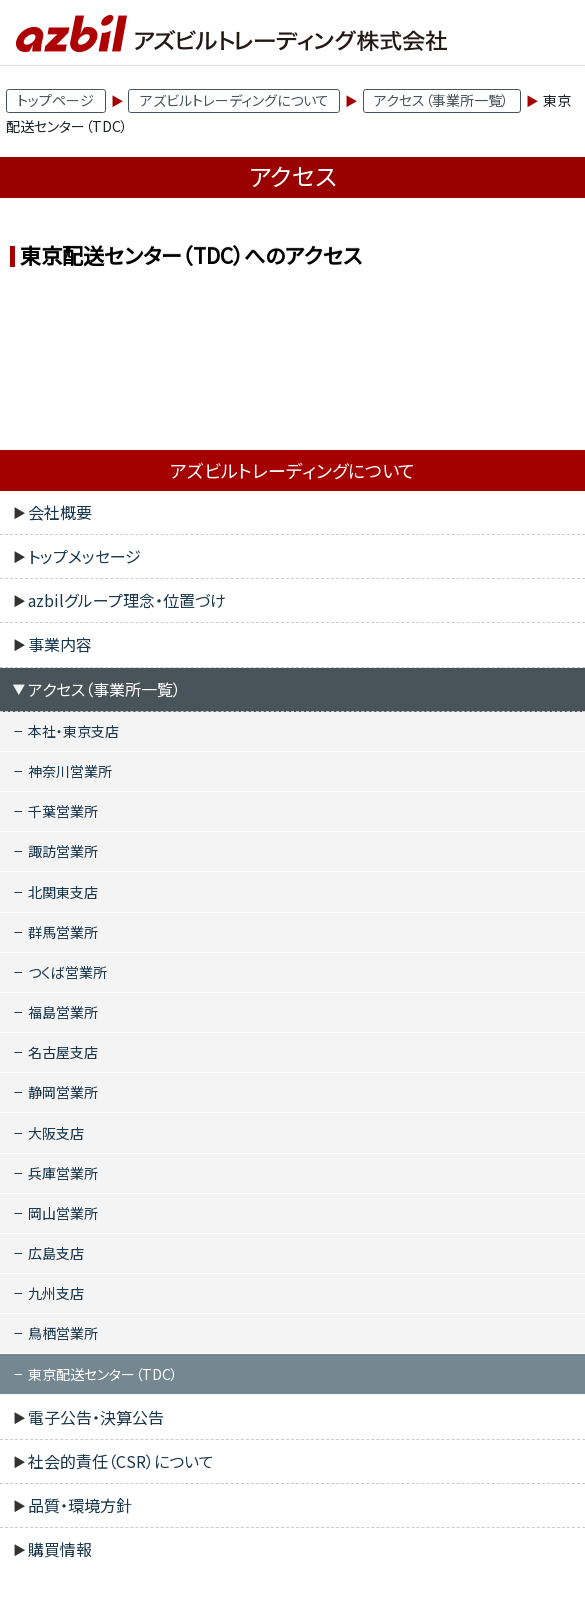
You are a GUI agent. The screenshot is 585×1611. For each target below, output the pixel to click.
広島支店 (56, 1253)
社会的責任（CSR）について (121, 1461)
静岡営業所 (63, 1092)
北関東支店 (63, 892)
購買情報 (60, 1549)
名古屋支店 (63, 1052)
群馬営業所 (63, 932)
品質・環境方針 (80, 1505)
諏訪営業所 (63, 851)
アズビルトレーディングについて (234, 100)
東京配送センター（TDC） (103, 1374)
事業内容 (60, 644)
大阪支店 (56, 1133)
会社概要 (60, 512)
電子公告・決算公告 (96, 1417)
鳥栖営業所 (63, 1333)
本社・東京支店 (73, 731)
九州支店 (56, 1293)
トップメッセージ (84, 556)
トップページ (55, 100)
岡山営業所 (63, 1213)
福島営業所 (63, 1012)
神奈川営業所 (70, 771)
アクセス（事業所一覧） (441, 100)
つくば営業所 (67, 972)
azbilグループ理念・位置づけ (127, 600)
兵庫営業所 (63, 1173)
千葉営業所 (63, 811)
